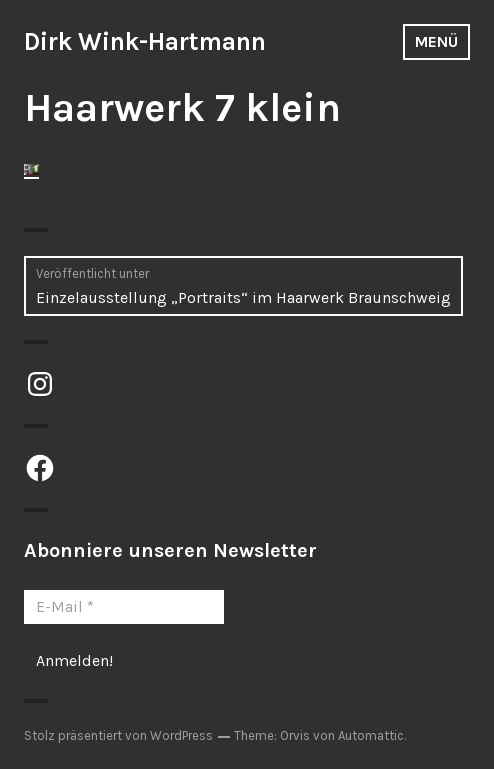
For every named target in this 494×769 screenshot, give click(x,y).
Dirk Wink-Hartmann (145, 41)
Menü (436, 41)
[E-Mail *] (124, 607)
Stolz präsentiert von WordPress (118, 735)
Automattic (371, 735)
